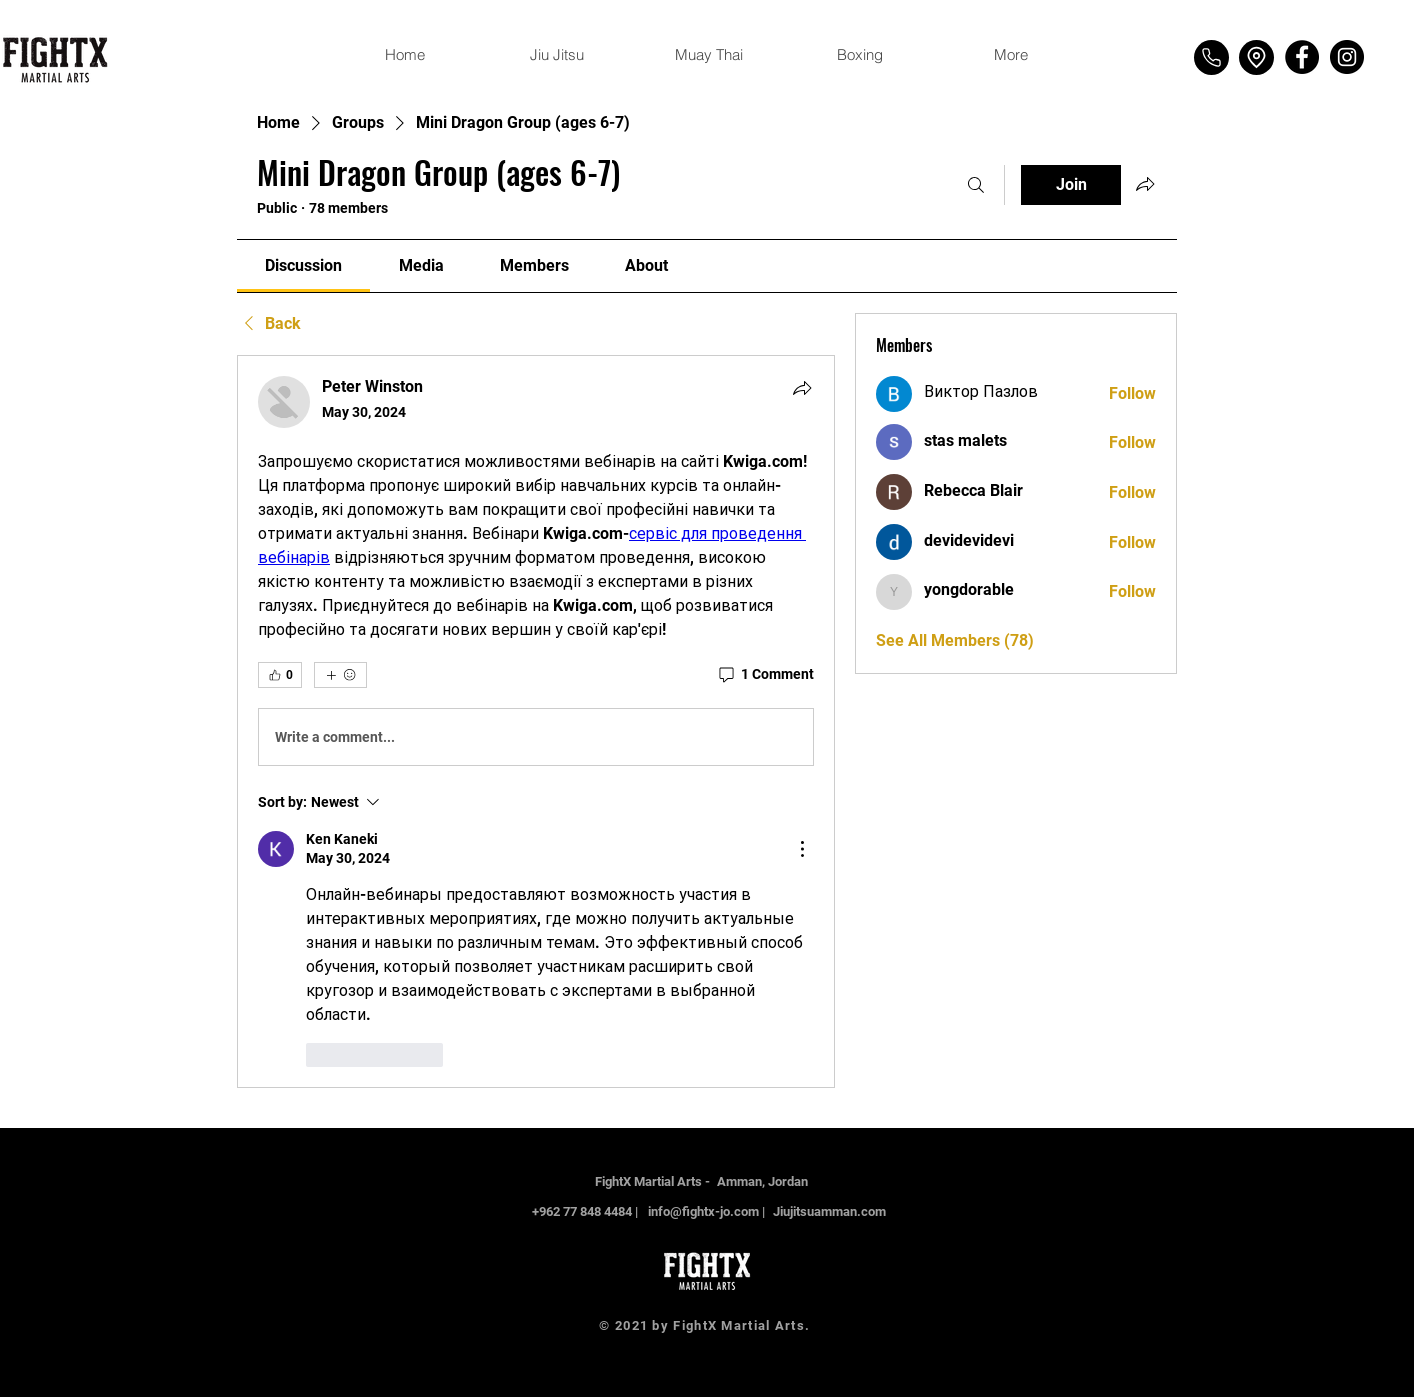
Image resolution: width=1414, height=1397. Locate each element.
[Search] (976, 185)
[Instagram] (1347, 57)
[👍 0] (280, 675)
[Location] (1256, 57)
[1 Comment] (765, 675)
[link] (303, 265)
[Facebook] (1302, 57)
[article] (536, 721)
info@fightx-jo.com (703, 1211)
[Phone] (1211, 57)
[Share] (802, 388)
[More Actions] (802, 849)
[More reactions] (340, 675)
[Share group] (1145, 184)
